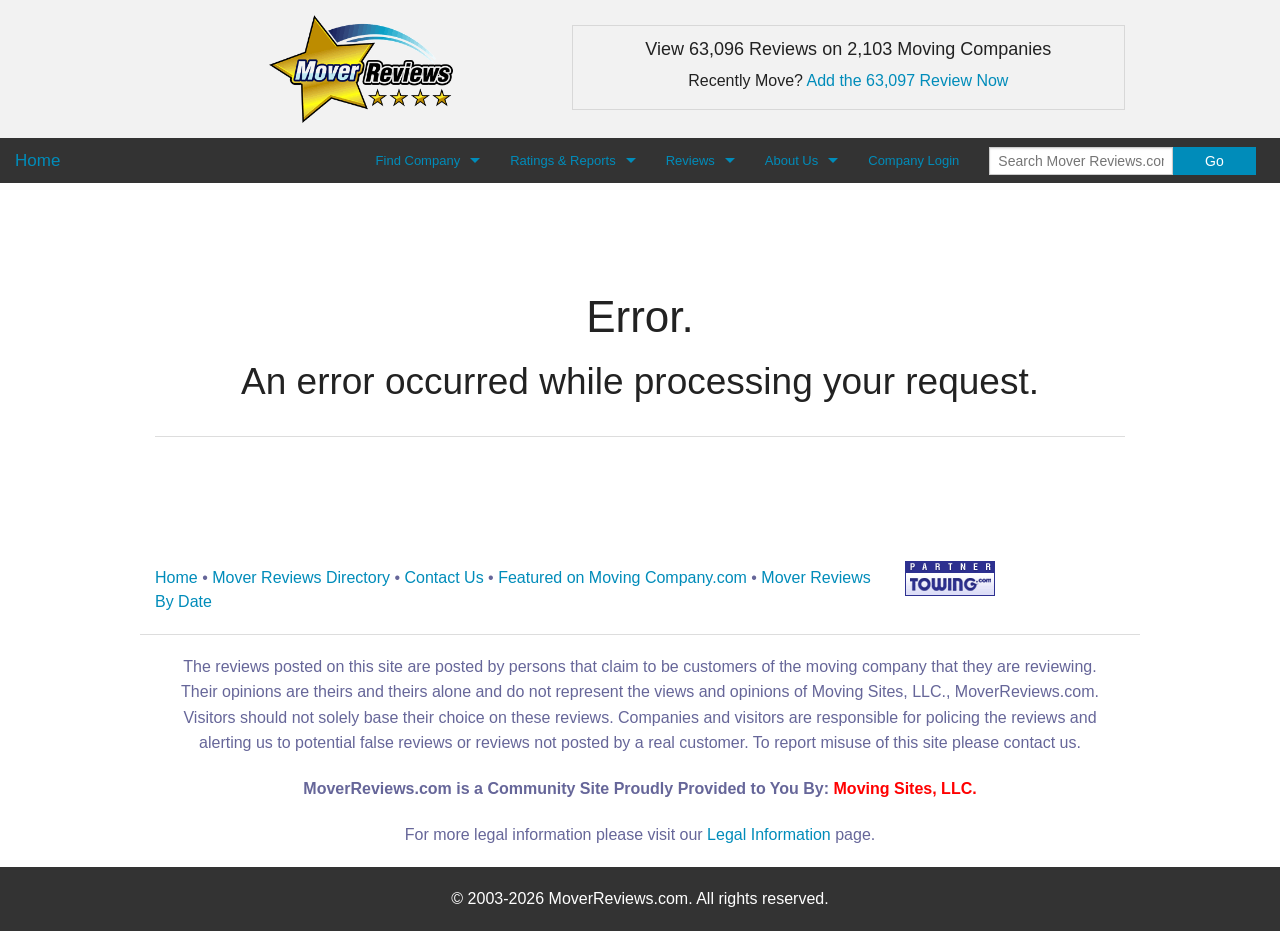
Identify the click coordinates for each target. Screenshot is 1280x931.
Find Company (418, 160)
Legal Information (769, 834)
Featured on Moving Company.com (622, 577)
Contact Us (444, 577)
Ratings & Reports (563, 160)
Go (1214, 161)
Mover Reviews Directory (301, 577)
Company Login (913, 160)
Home (176, 577)
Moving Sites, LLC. (905, 788)
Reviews (690, 160)
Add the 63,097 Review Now (908, 80)
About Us (791, 160)
